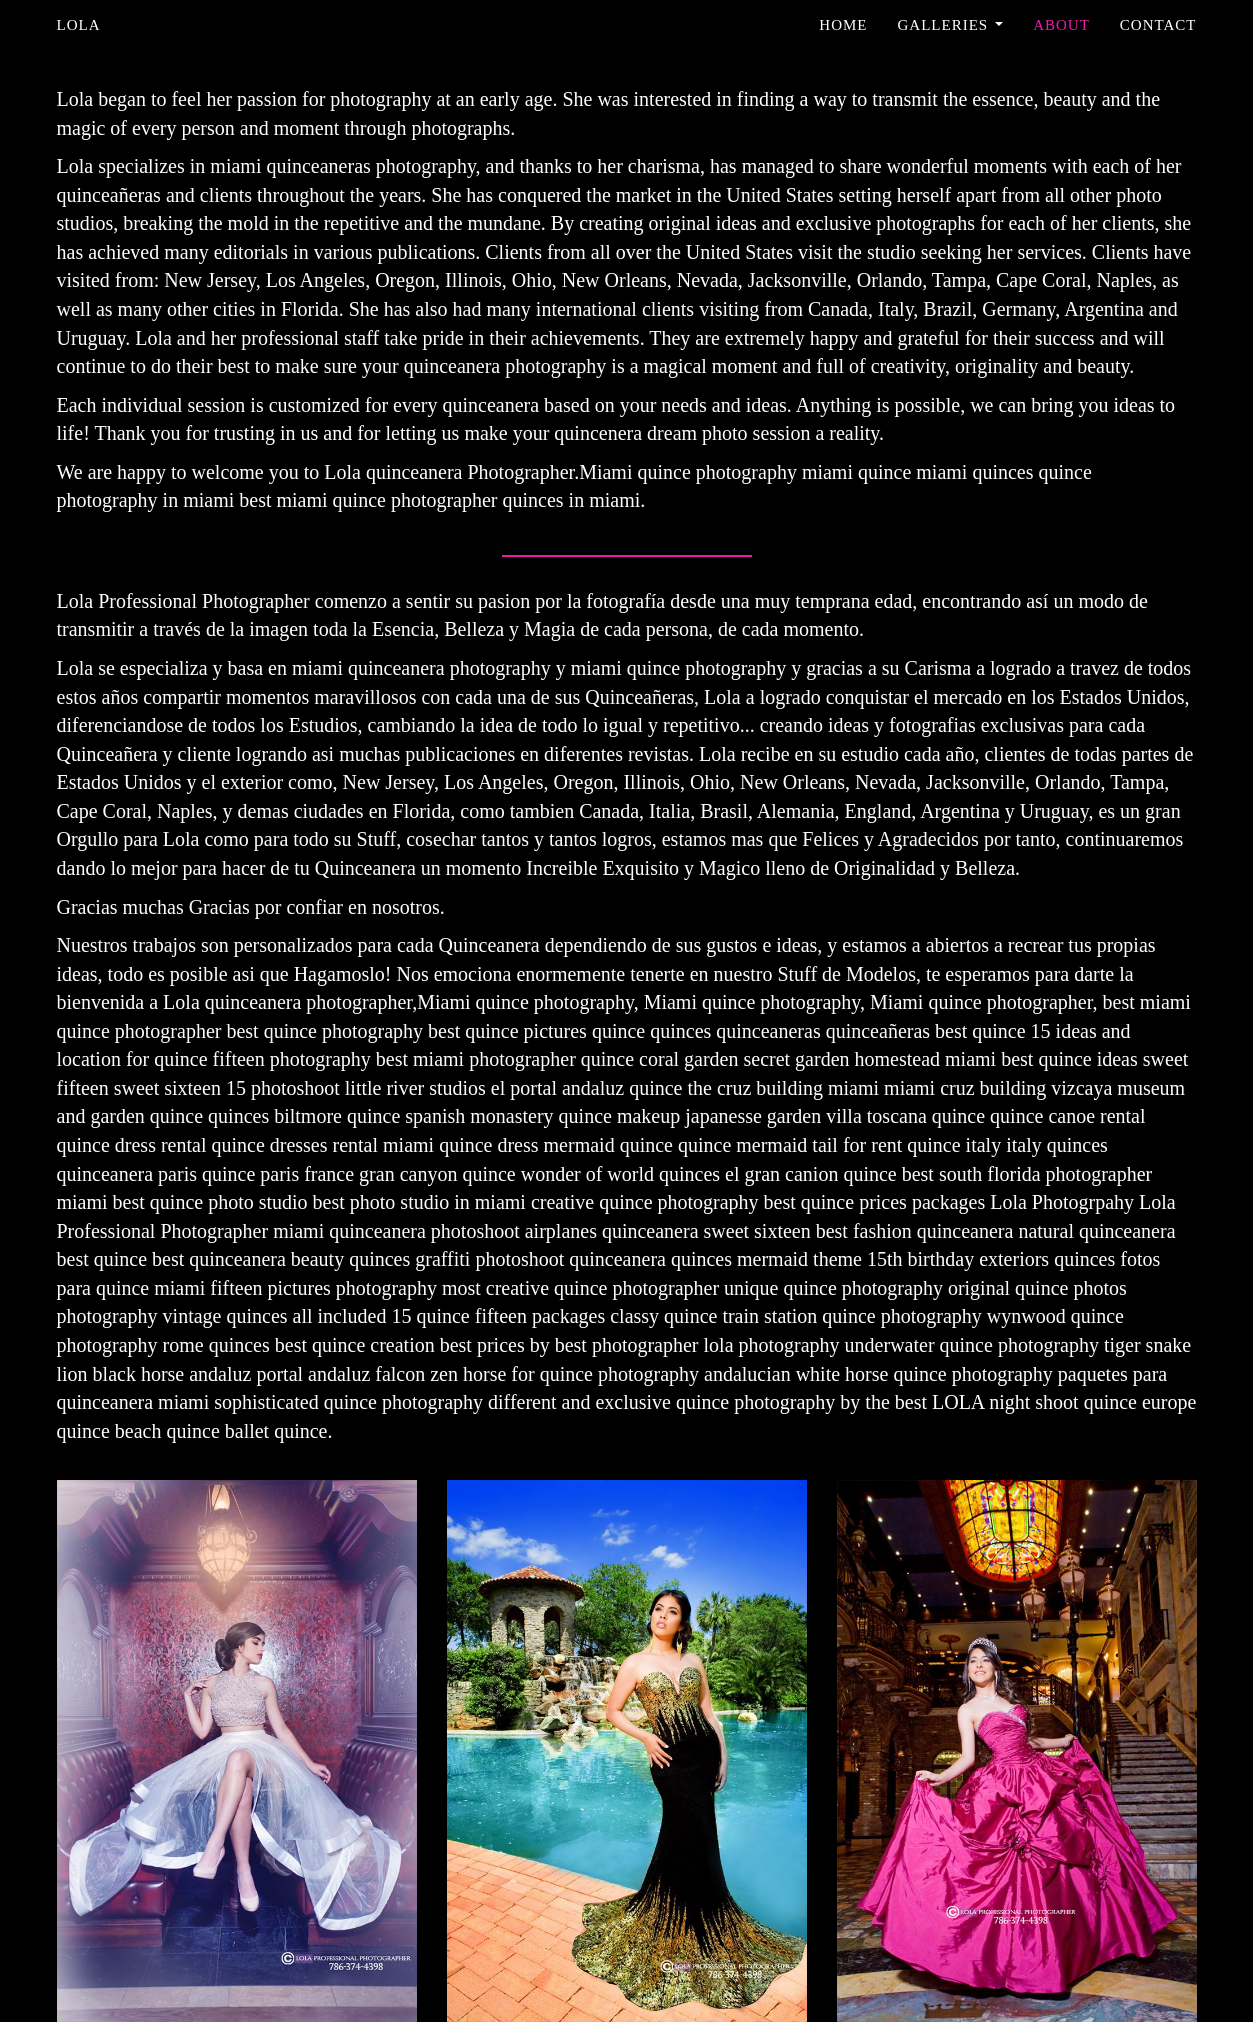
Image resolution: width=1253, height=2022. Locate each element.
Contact (1158, 24)
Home (843, 24)
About (1061, 24)
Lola (79, 24)
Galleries (951, 24)
